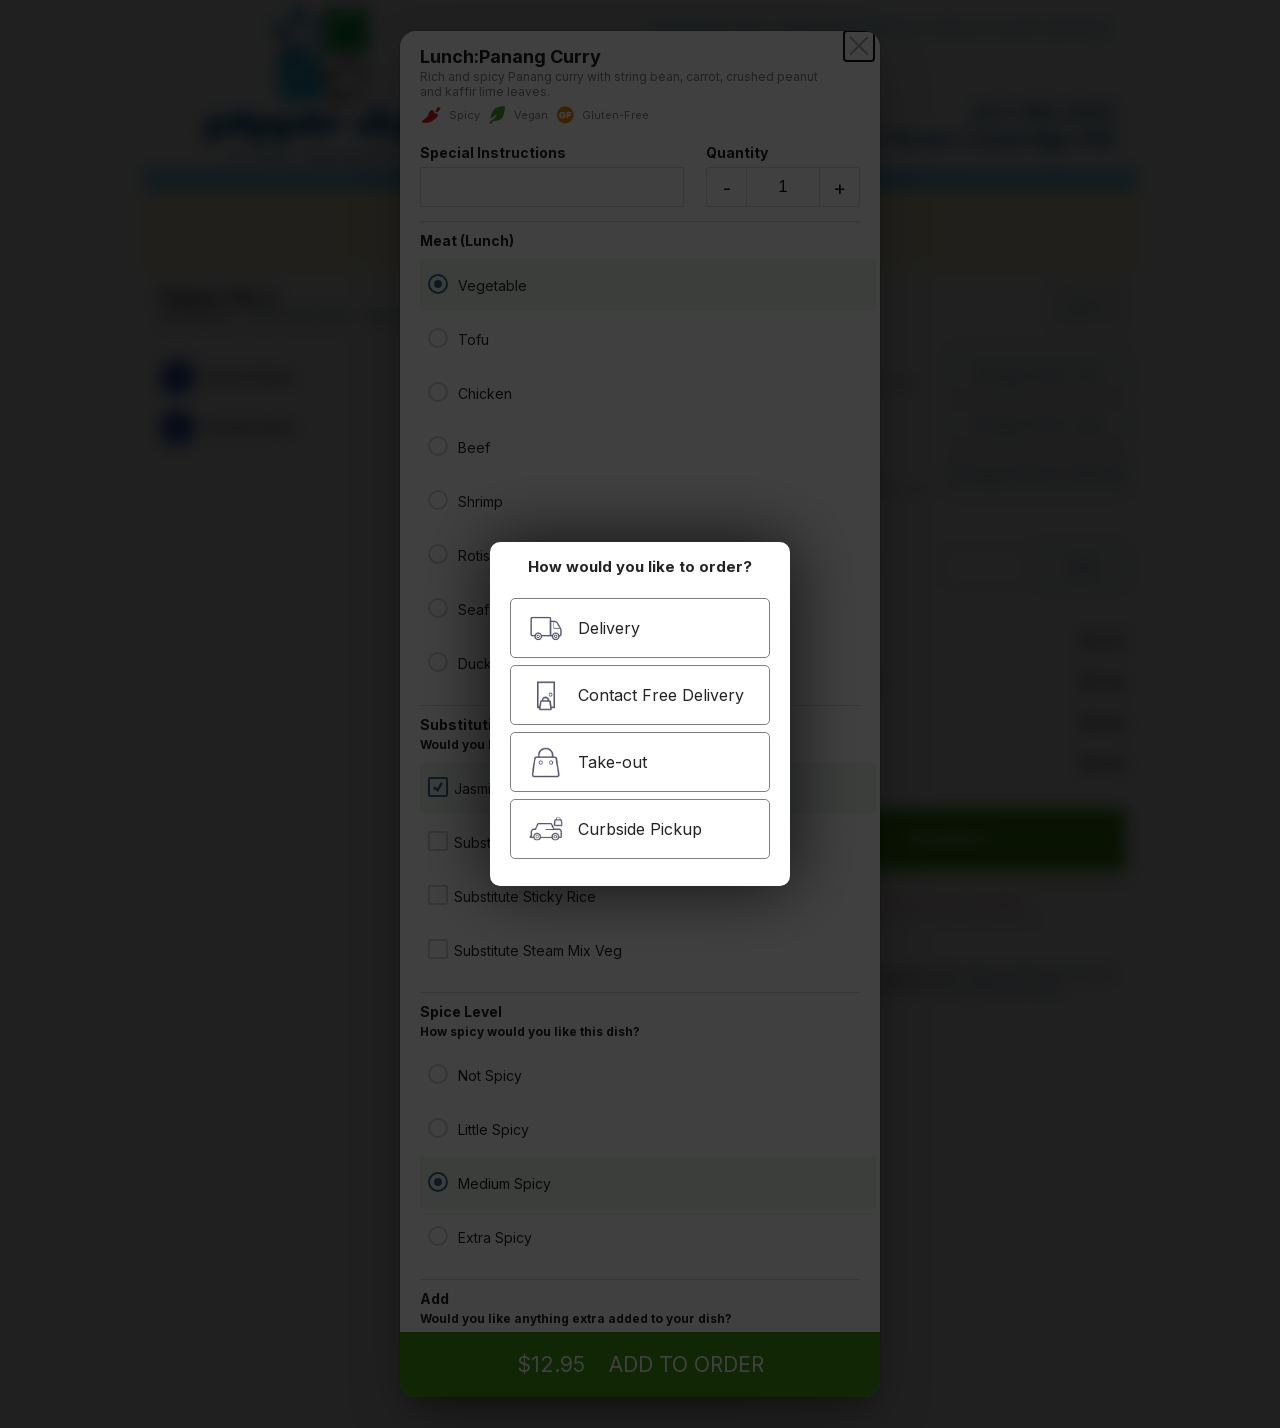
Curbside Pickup (615, 829)
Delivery (584, 628)
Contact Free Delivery (636, 695)
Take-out (588, 762)
